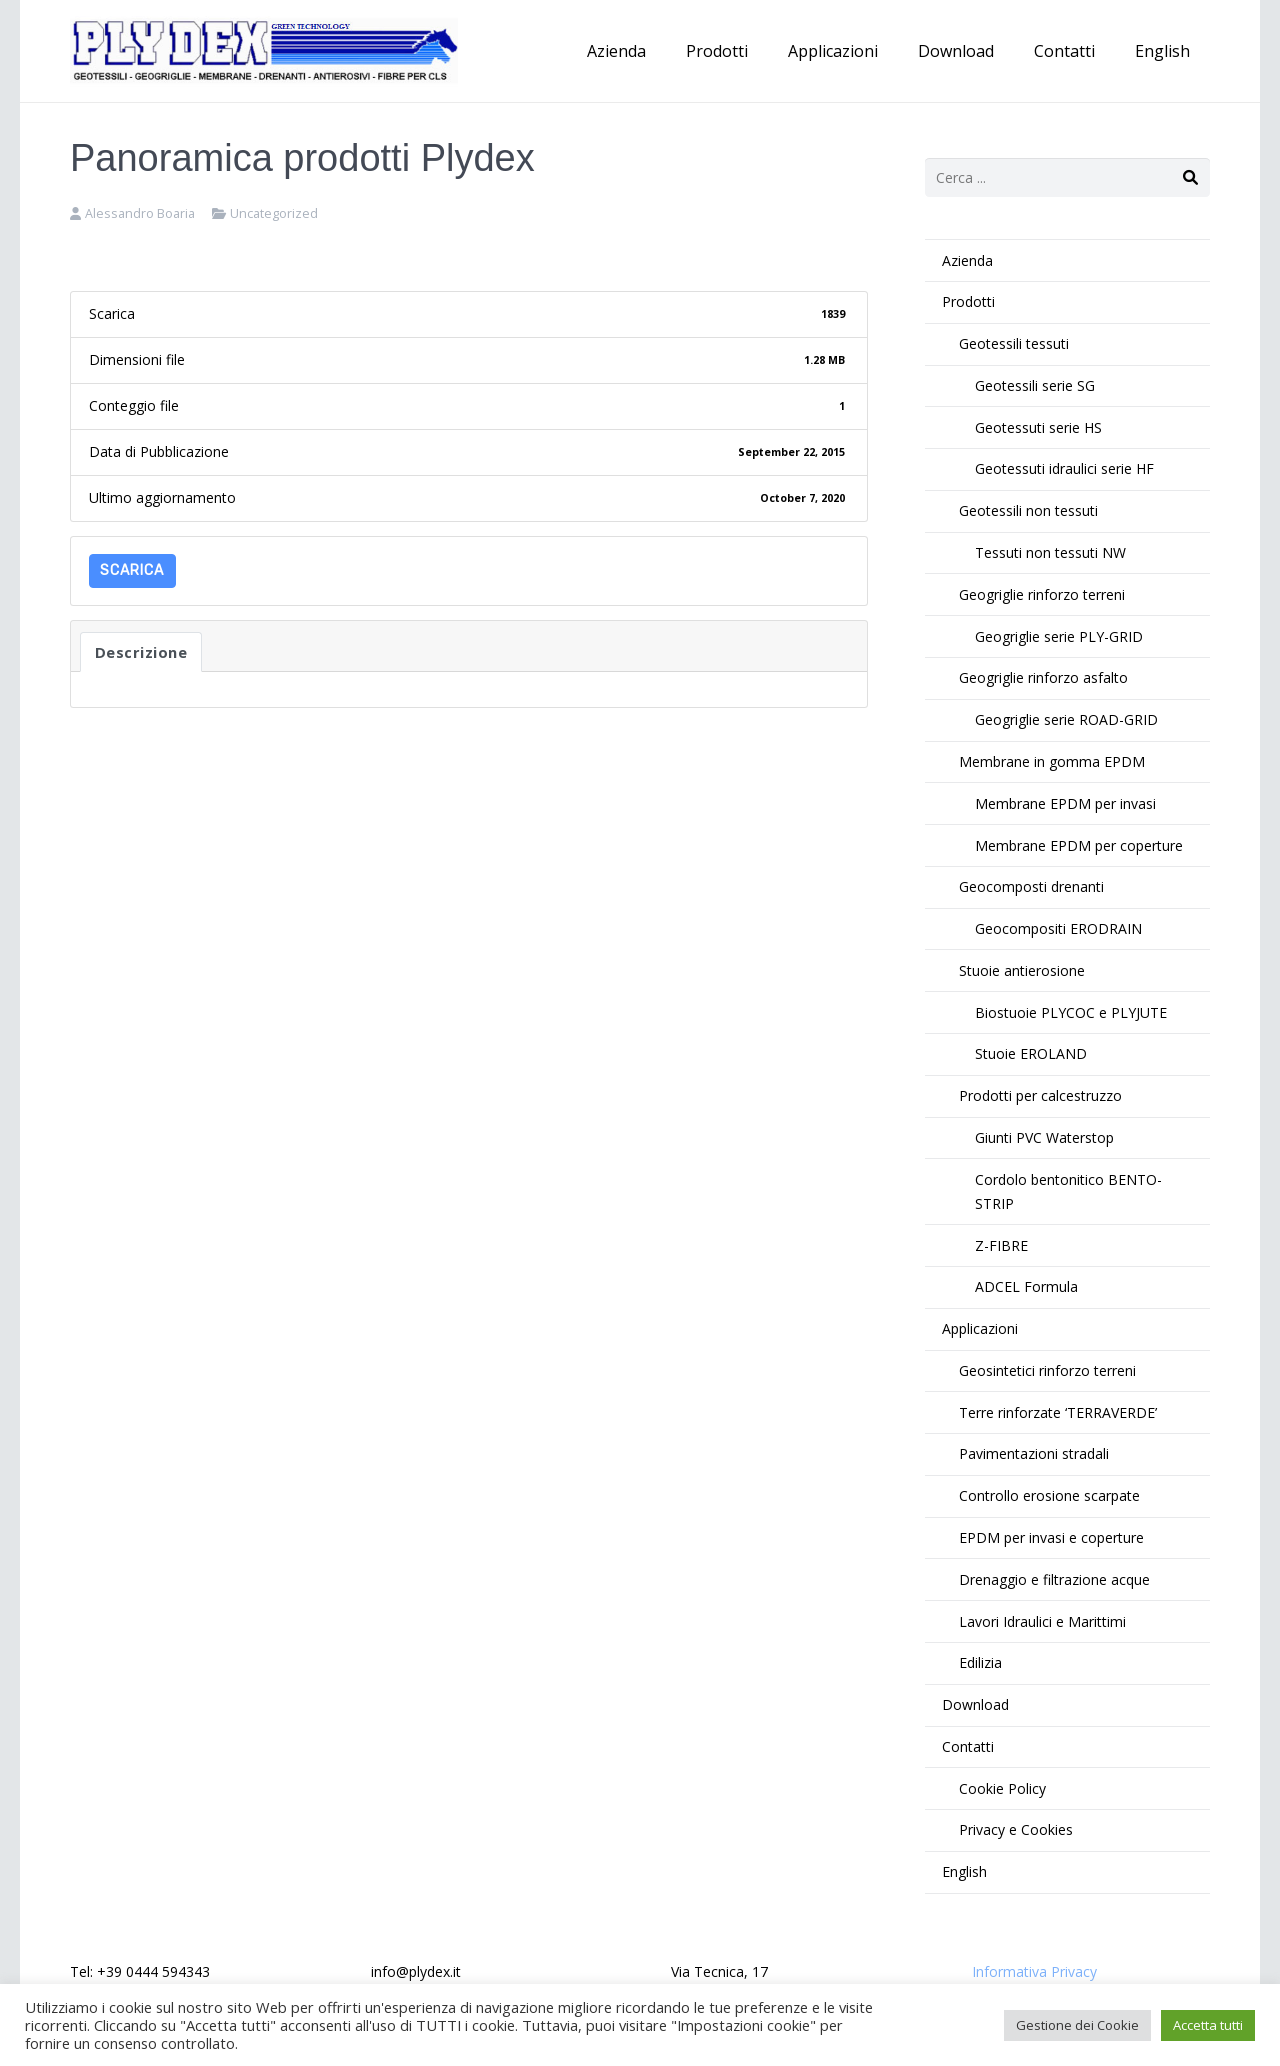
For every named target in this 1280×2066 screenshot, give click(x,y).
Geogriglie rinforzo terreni (1042, 594)
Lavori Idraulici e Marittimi (1042, 1621)
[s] (1067, 177)
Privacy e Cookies (1016, 1829)
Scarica (132, 570)
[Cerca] (1190, 177)
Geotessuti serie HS (1038, 427)
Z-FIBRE (1001, 1245)
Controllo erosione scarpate (1049, 1495)
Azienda (967, 260)
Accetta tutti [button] (1208, 2025)
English (964, 1871)
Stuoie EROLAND (1031, 1053)
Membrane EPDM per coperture (1079, 845)
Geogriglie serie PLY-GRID (1059, 636)
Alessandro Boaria (140, 213)
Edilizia (980, 1662)
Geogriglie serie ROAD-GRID (1066, 719)
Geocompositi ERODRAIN (1058, 928)
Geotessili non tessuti (1028, 510)
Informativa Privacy (1034, 1971)
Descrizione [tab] (141, 652)
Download (975, 1704)
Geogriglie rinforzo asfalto (1043, 677)
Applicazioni (980, 1328)
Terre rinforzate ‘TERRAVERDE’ (1058, 1412)
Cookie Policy (1002, 1788)
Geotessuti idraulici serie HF (1064, 468)
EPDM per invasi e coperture (1051, 1537)
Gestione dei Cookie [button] (1077, 2025)
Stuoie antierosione (1022, 970)
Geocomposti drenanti (1031, 886)
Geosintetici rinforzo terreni (1047, 1370)
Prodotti (968, 301)
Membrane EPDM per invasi (1065, 803)
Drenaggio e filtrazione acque (1054, 1579)
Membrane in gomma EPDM (1052, 761)
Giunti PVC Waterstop (1044, 1137)
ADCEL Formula (1026, 1286)
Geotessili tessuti (1014, 343)
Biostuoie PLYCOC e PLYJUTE (1071, 1012)
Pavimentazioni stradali (1034, 1453)
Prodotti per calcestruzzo (1040, 1095)
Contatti (968, 1746)
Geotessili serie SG (1035, 385)
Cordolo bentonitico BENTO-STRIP (1068, 1191)
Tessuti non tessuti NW (1050, 552)
